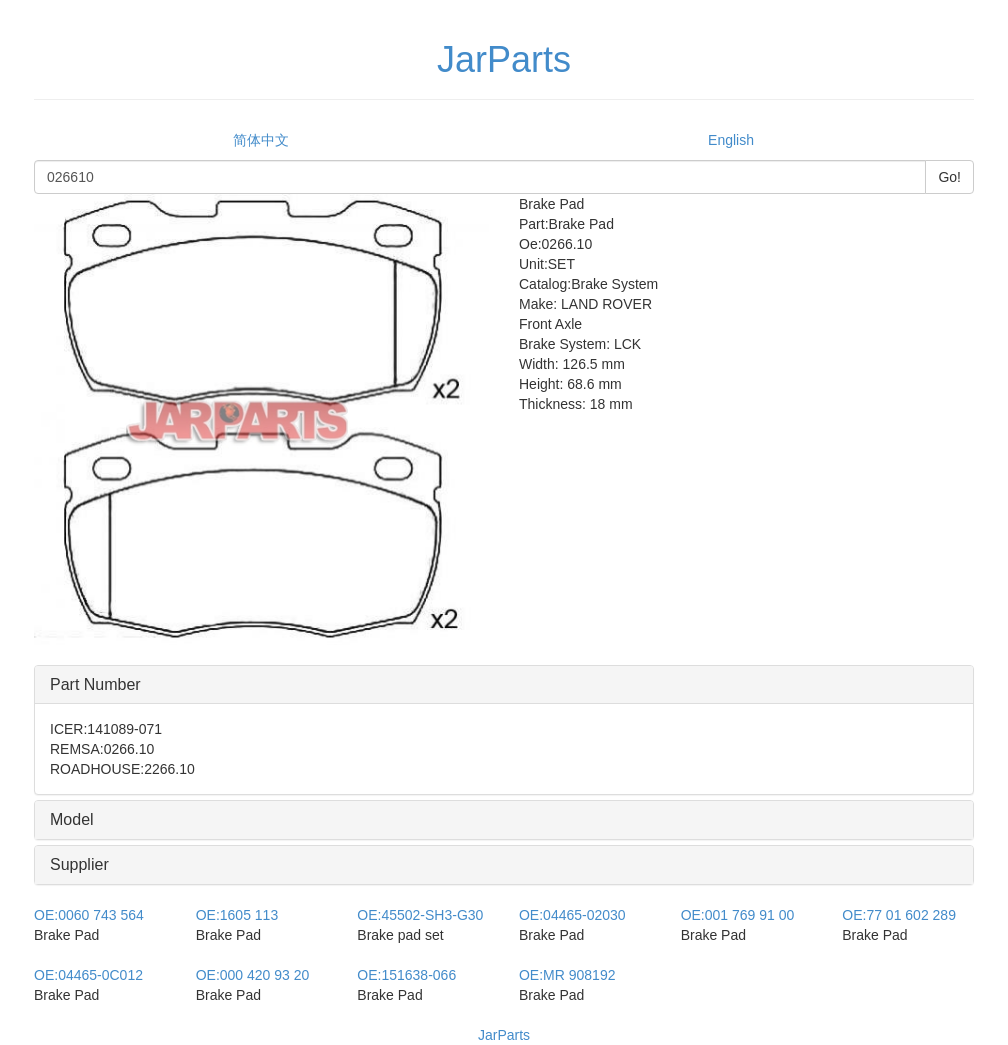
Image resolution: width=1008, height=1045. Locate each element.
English (731, 140)
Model (72, 819)
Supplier (79, 864)
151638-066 (406, 975)
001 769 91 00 (738, 915)
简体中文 (261, 140)
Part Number (95, 684)
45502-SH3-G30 (420, 915)
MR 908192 (567, 975)
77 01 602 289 (899, 915)
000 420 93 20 (253, 975)
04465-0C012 (88, 975)
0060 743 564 (89, 915)
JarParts (504, 1035)
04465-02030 (572, 915)
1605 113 (237, 915)
